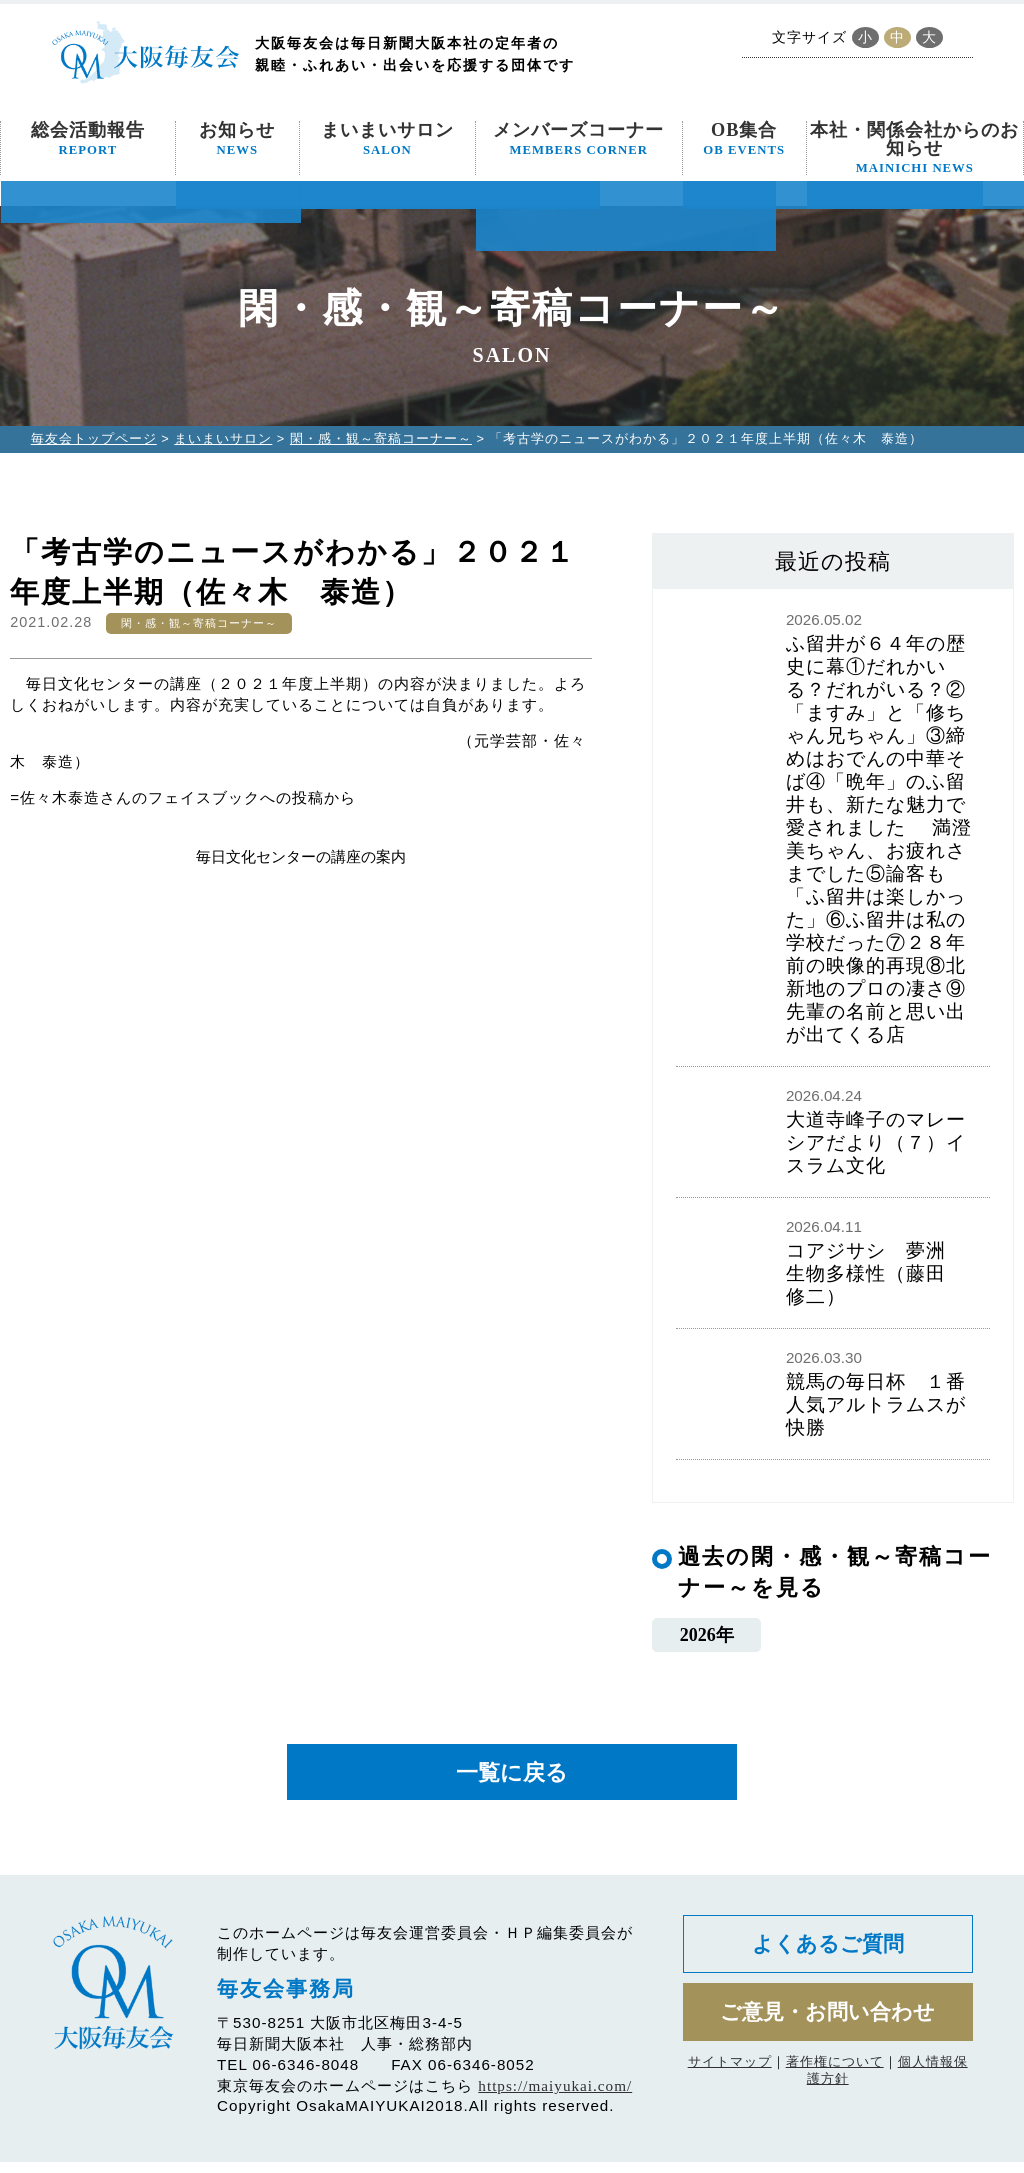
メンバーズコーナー (578, 139)
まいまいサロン (387, 139)
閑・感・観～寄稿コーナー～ (381, 438)
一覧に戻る (512, 1779)
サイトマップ (730, 2082)
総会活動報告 (88, 139)
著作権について (835, 2082)
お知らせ (237, 139)
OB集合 (744, 139)
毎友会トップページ (94, 438)
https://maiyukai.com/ (555, 2096)
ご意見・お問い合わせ (827, 2030)
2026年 (706, 1636)
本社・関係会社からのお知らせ (914, 148)
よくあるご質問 (827, 1957)
